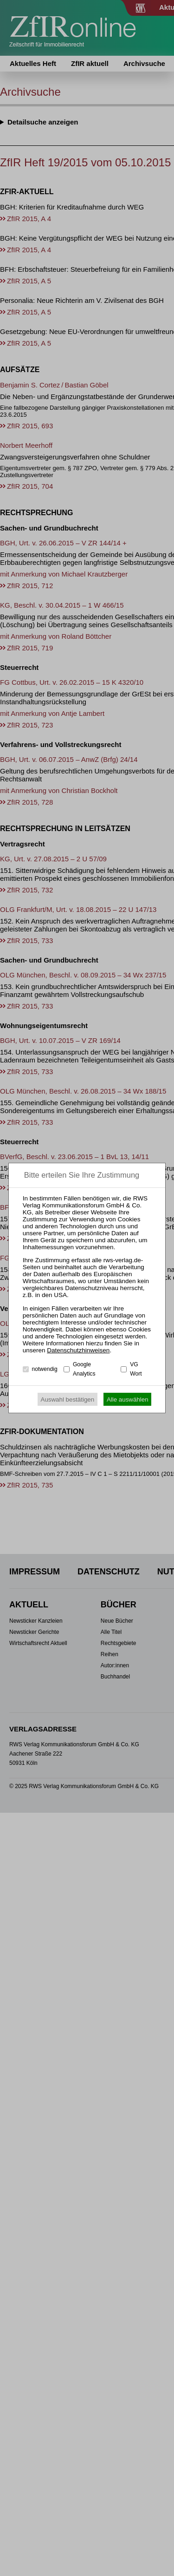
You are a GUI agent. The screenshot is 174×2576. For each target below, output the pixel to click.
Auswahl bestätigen (68, 1399)
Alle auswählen (127, 1399)
